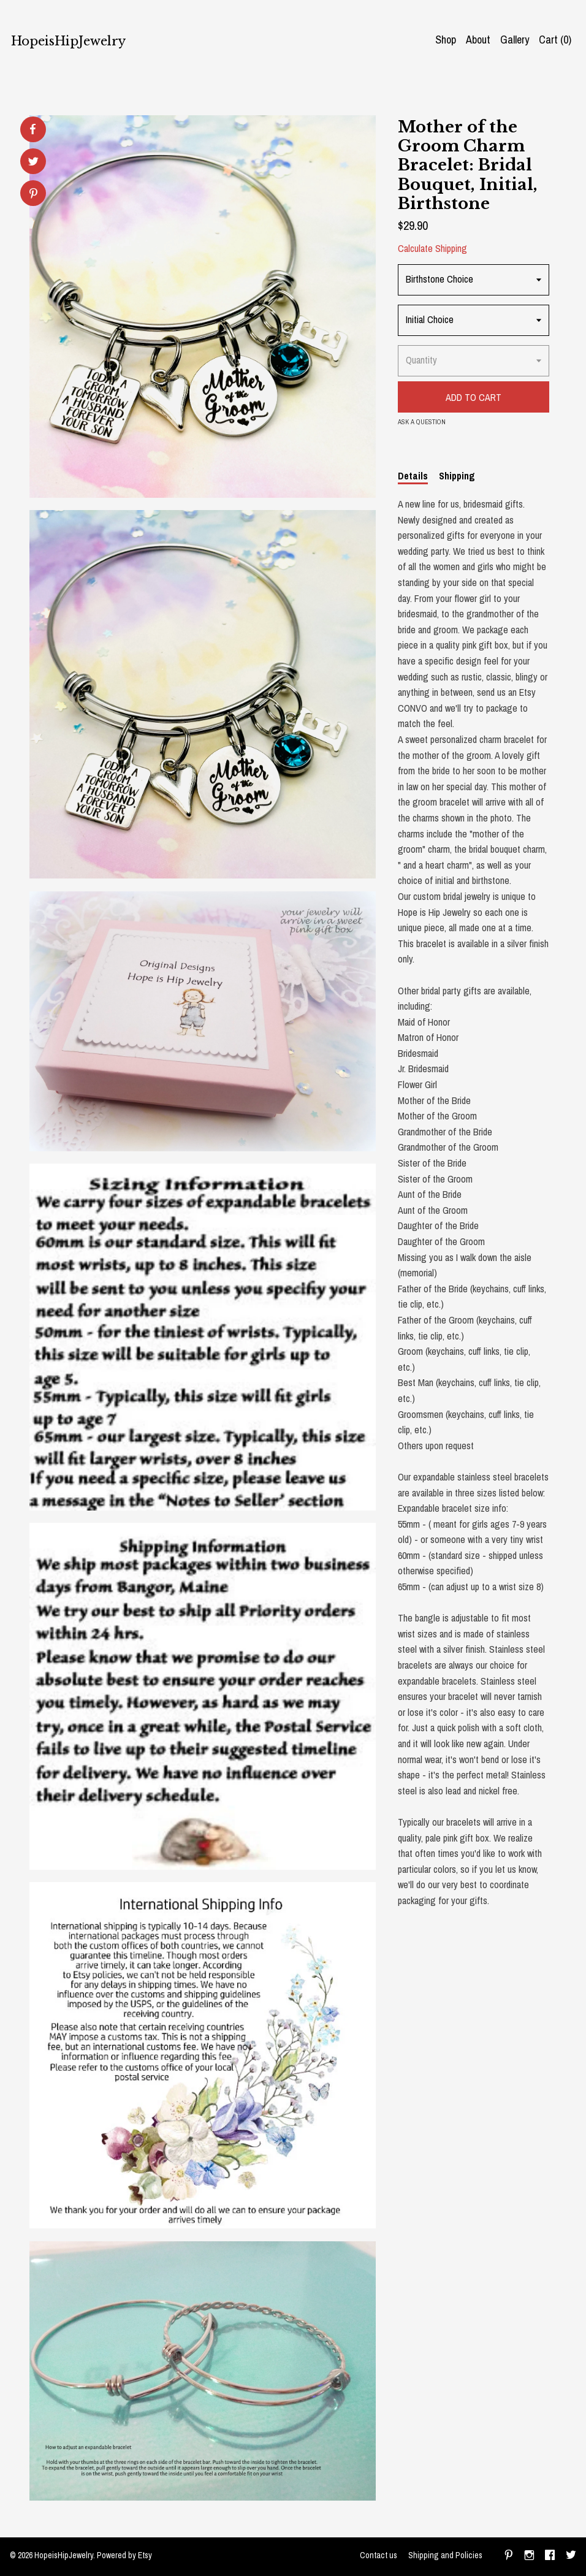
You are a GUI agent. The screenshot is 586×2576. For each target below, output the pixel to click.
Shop (445, 39)
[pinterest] (509, 2556)
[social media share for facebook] (32, 129)
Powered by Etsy (124, 2555)
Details (413, 475)
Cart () (555, 39)
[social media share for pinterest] (33, 194)
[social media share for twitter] (33, 162)
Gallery (514, 39)
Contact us (378, 2555)
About (478, 39)
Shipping (457, 475)
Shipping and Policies (445, 2555)
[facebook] (550, 2556)
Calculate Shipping (432, 248)
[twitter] (571, 2556)
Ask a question (422, 421)
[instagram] (529, 2556)
